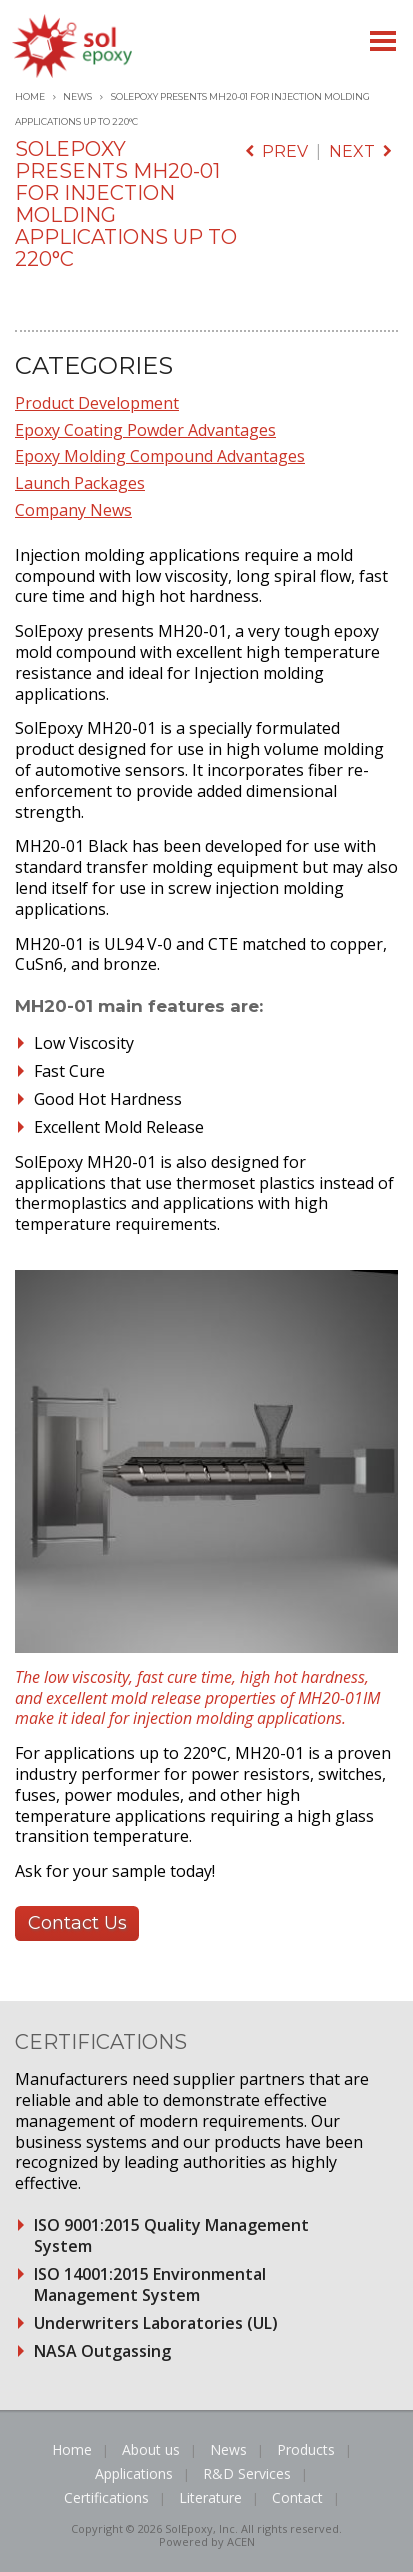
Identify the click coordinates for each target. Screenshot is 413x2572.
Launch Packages (80, 483)
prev (276, 151)
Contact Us (77, 1923)
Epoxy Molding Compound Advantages (160, 456)
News (77, 96)
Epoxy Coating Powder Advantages (145, 430)
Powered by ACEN (207, 2541)
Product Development (97, 403)
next (360, 151)
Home (30, 96)
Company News (73, 510)
